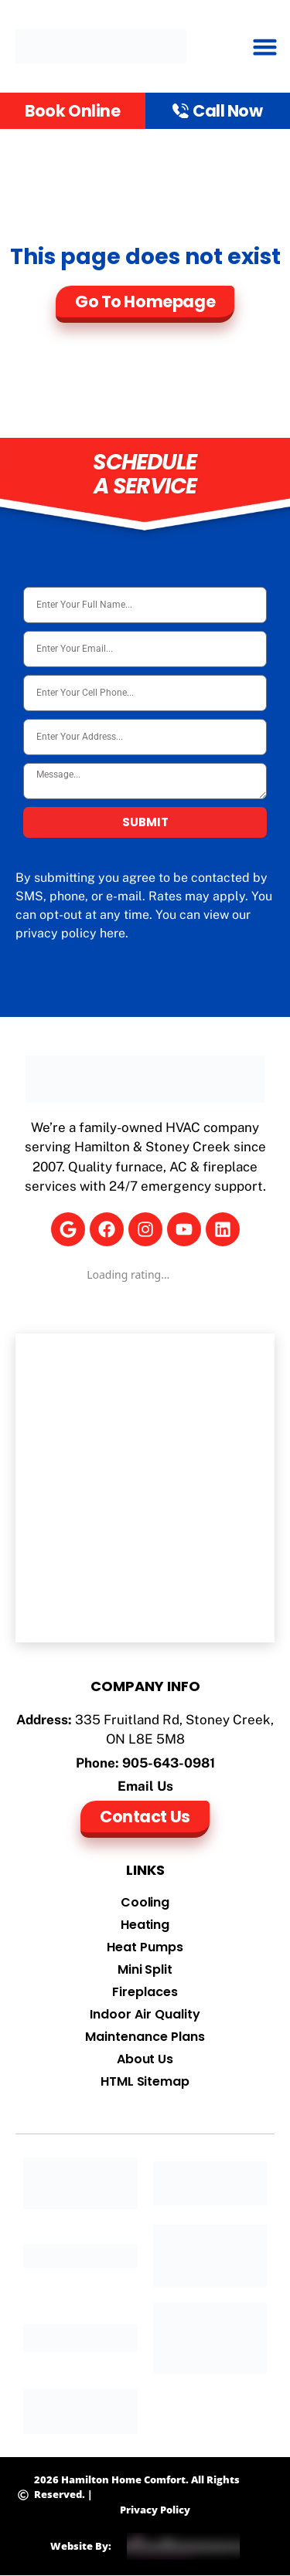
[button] (265, 46)
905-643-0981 (168, 1763)
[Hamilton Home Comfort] (145, 1488)
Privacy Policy (155, 2510)
